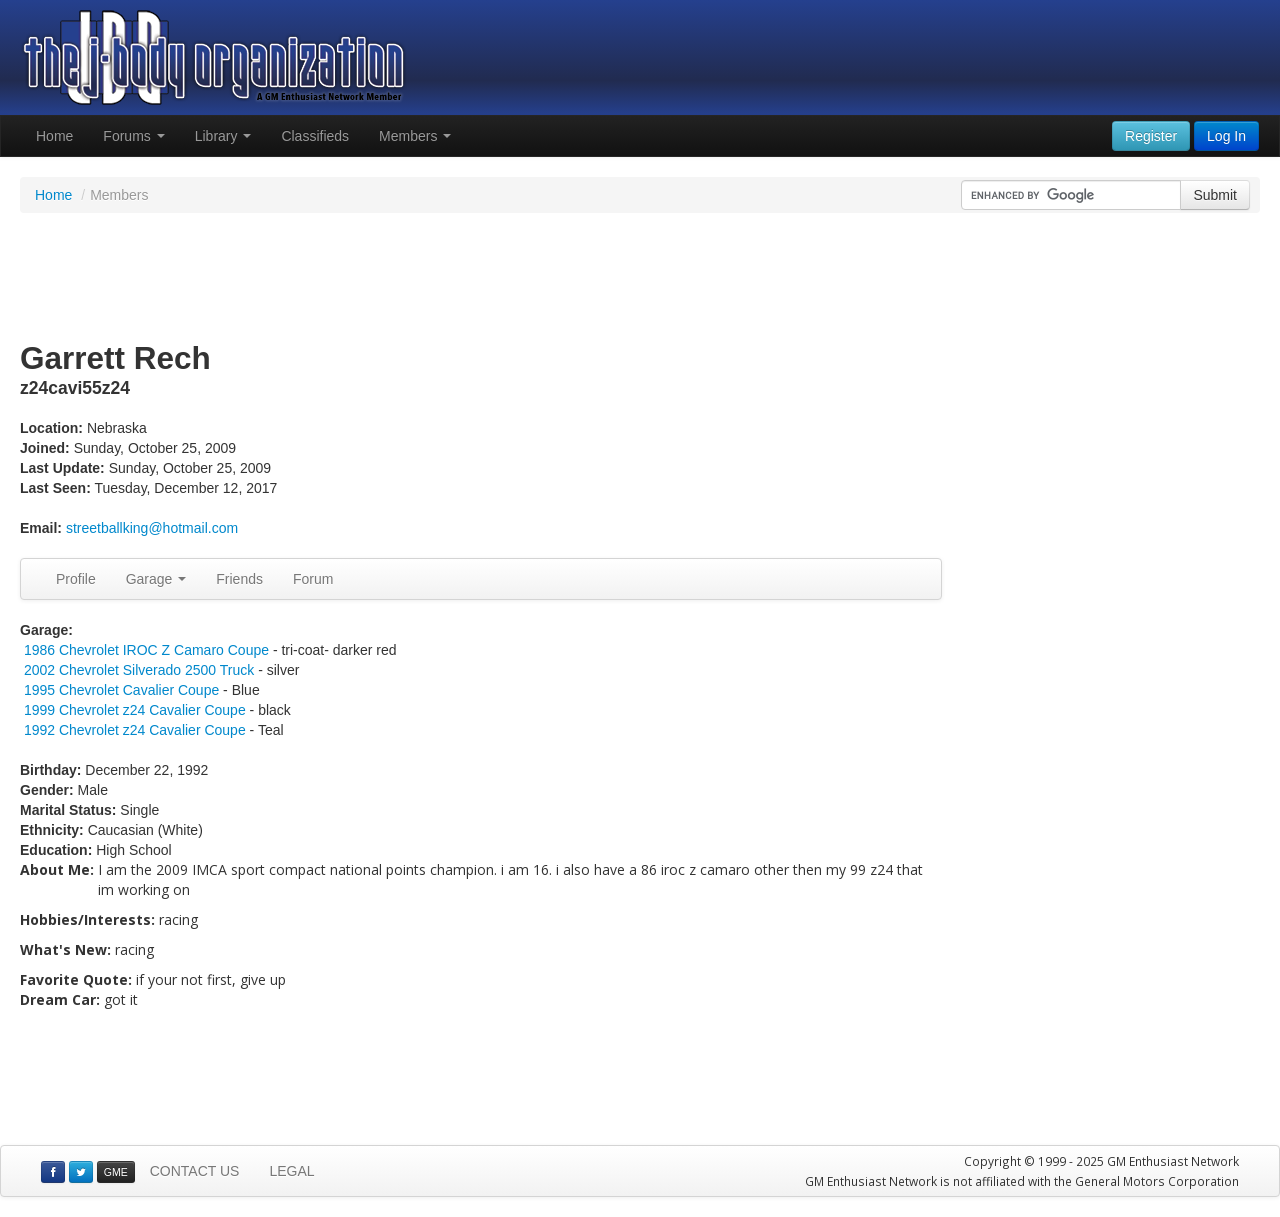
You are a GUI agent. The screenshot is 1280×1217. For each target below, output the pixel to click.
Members (415, 136)
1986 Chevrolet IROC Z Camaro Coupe (146, 650)
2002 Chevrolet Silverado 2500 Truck (139, 670)
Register (1151, 136)
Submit (1215, 195)
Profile (76, 579)
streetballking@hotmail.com (152, 528)
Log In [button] (1226, 136)
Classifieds (315, 136)
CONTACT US (195, 1171)
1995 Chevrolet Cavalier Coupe (121, 690)
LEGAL (291, 1171)
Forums (133, 136)
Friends (239, 579)
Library (223, 136)
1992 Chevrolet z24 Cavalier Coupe (135, 730)
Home (54, 136)
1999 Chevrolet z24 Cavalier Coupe (135, 710)
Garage (156, 579)
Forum (313, 579)
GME (116, 1172)
